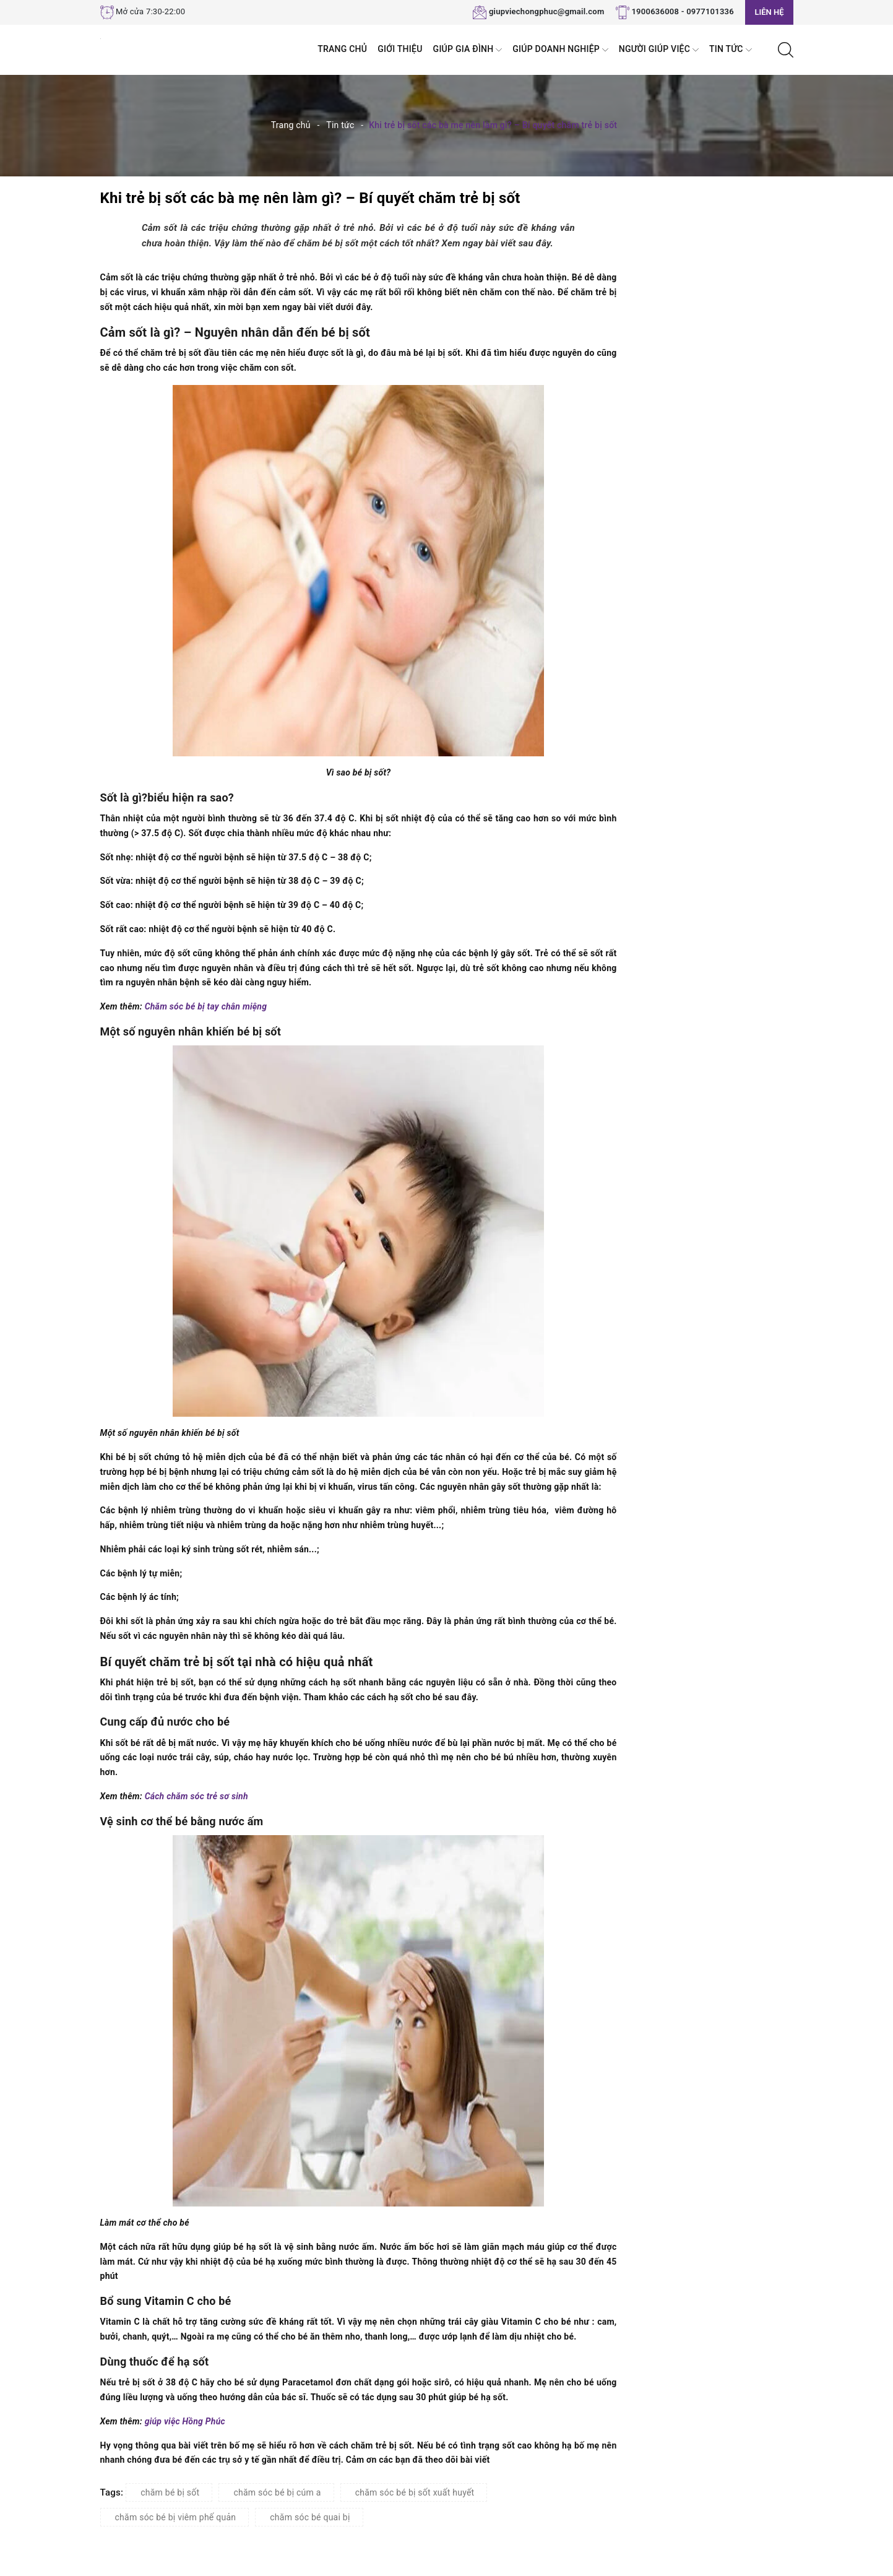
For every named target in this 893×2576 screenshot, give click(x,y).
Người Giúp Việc (659, 50)
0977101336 (710, 11)
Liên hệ (768, 12)
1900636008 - (657, 11)
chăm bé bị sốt (169, 2492)
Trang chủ (342, 49)
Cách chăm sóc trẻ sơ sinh (198, 1796)
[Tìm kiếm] (785, 49)
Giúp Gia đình (468, 50)
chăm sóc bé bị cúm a (277, 2492)
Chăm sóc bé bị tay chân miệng (207, 1006)
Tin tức (730, 50)
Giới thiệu (399, 49)
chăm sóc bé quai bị (310, 2517)
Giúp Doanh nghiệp (560, 50)
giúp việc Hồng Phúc (186, 2421)
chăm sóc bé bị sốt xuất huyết (415, 2492)
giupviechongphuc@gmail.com (547, 11)
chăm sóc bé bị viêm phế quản (175, 2517)
